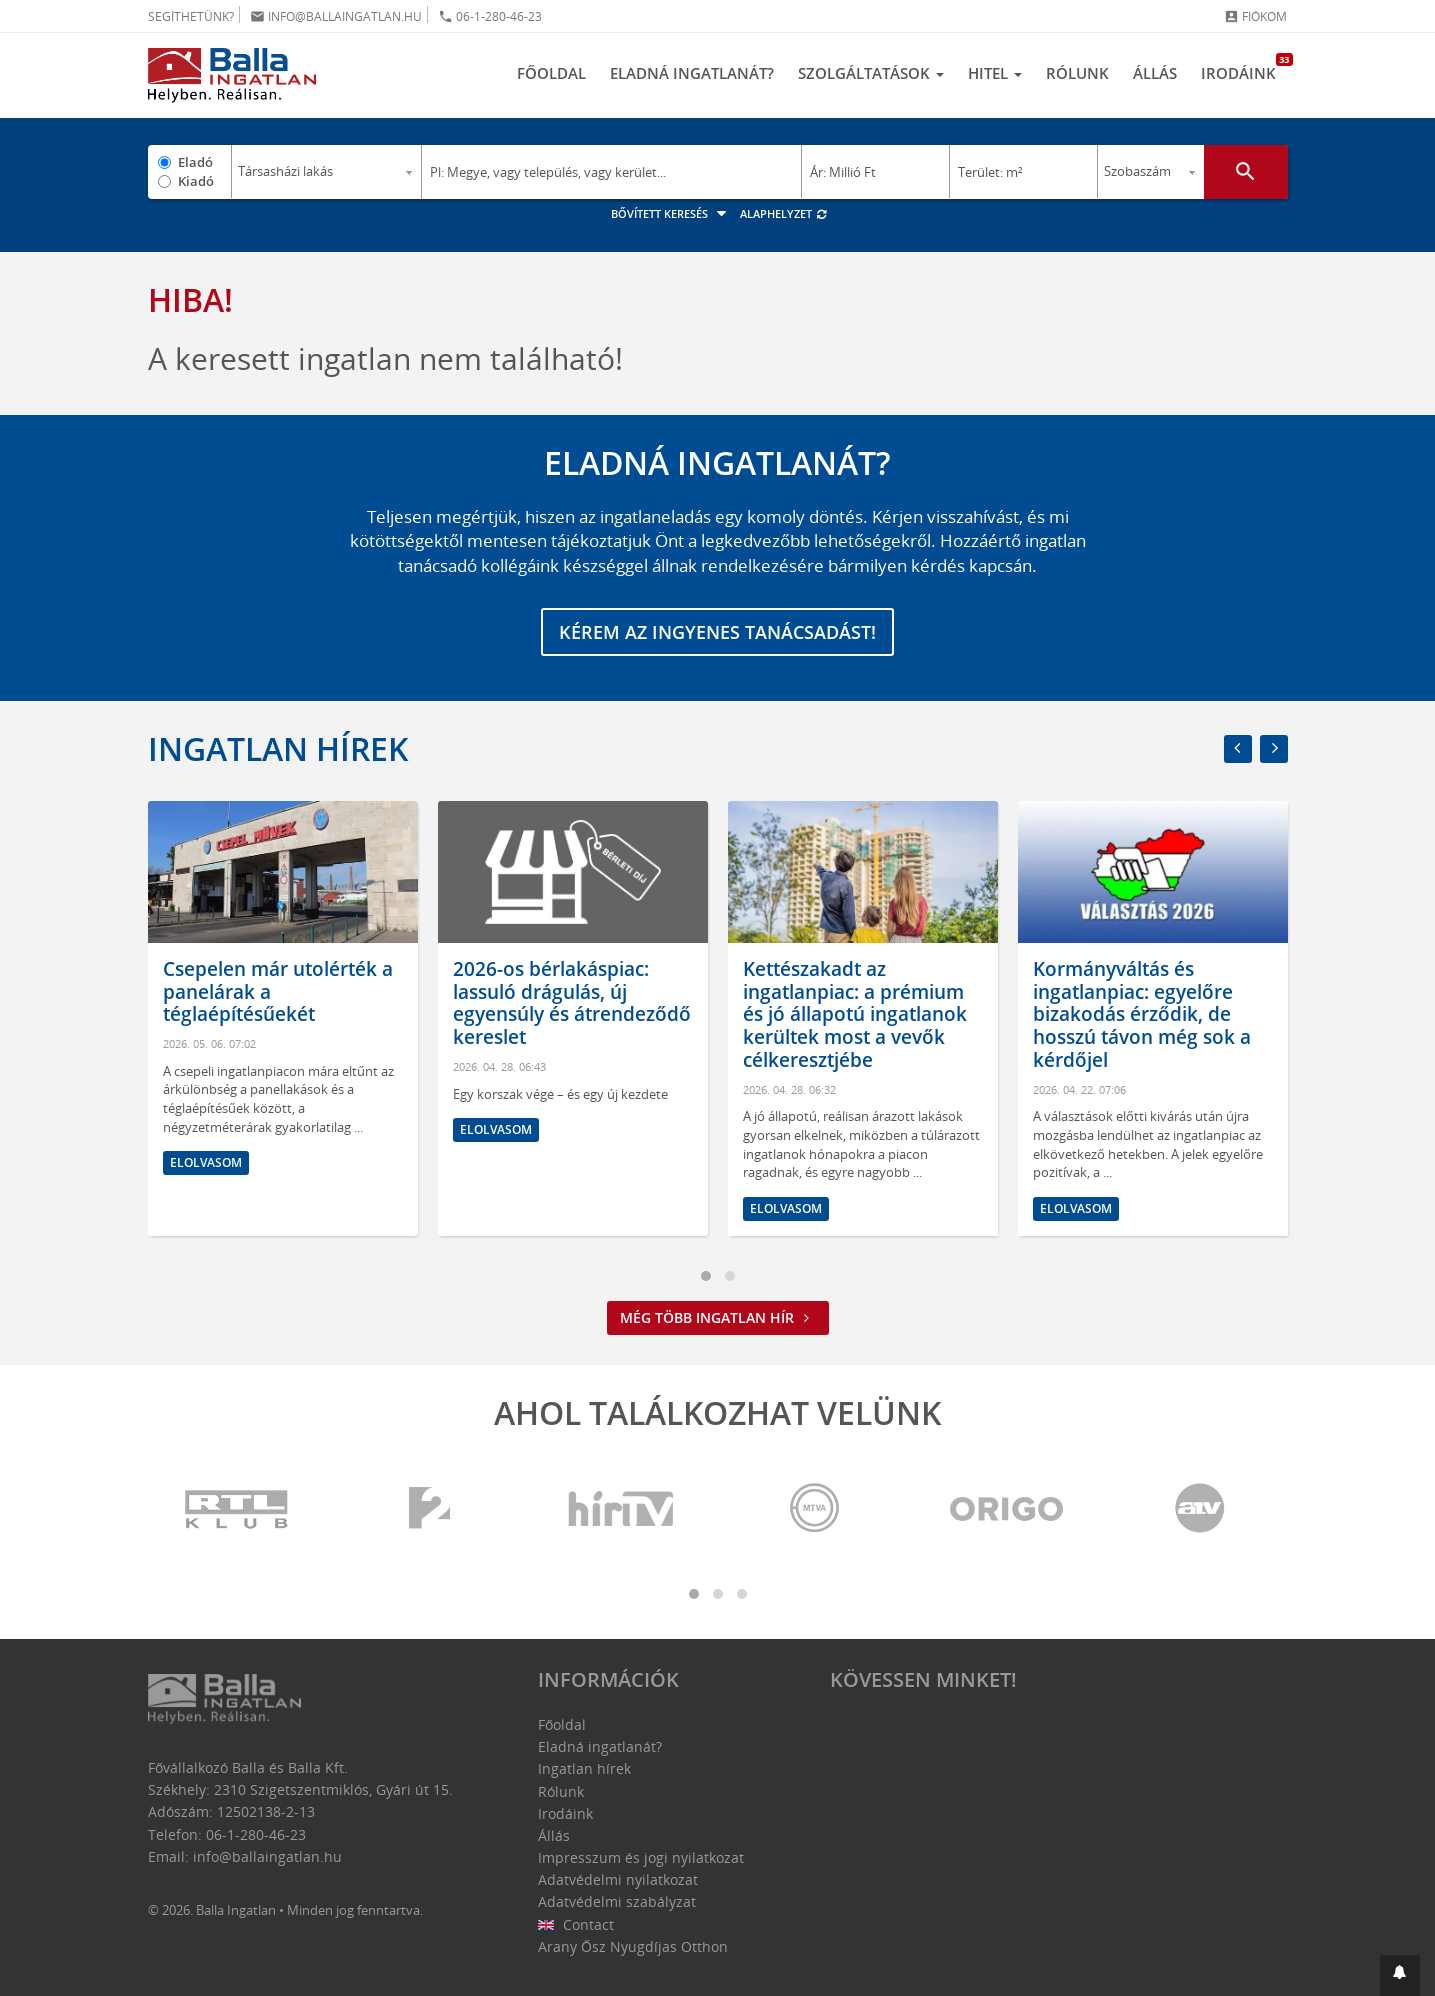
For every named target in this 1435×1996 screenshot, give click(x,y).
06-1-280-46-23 (490, 16)
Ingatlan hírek (278, 748)
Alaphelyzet (784, 213)
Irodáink (1244, 68)
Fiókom (1255, 16)
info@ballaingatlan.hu (336, 16)
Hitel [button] (995, 73)
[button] (1400, 1975)
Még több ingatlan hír (718, 1317)
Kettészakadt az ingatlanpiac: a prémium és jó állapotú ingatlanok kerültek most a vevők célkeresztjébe (855, 1014)
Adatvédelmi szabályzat (617, 1901)
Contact (576, 1924)
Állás (1155, 73)
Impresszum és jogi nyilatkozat (641, 1857)
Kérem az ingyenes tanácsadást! (717, 632)
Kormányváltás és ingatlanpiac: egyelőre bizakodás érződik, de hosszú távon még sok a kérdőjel (1142, 1014)
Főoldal (551, 73)
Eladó (195, 162)
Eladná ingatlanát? (692, 73)
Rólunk (1077, 73)
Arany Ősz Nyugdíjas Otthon (633, 1946)
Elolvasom (206, 1162)
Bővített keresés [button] (671, 213)
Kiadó (196, 181)
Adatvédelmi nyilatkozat (618, 1879)
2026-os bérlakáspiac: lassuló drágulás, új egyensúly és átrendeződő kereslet (572, 1003)
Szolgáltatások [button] (871, 73)
